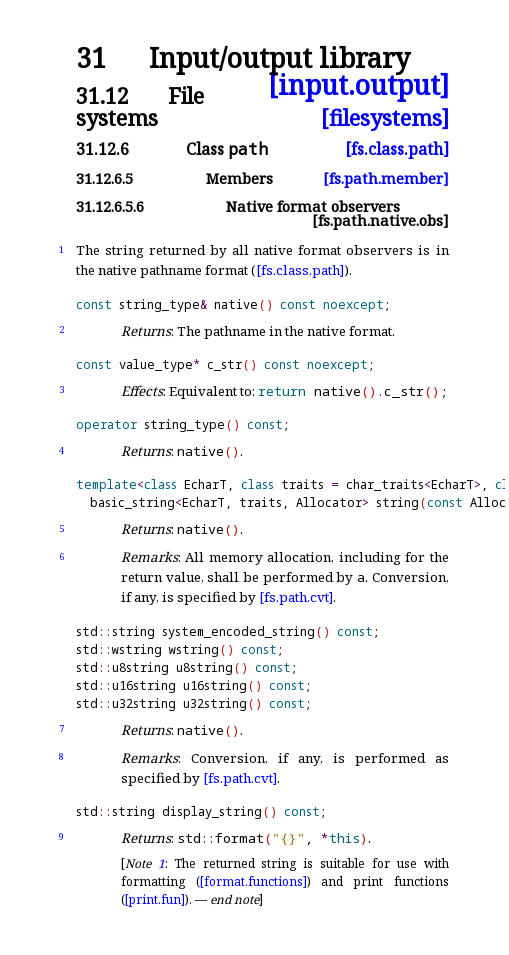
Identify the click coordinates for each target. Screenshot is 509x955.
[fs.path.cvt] (296, 597)
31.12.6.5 (104, 178)
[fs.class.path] (397, 149)
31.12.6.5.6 (110, 206)
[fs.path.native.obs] (380, 220)
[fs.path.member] (386, 178)
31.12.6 (102, 149)
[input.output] (358, 85)
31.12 (102, 95)
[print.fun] (155, 899)
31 (91, 58)
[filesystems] (385, 117)
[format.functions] (253, 881)
